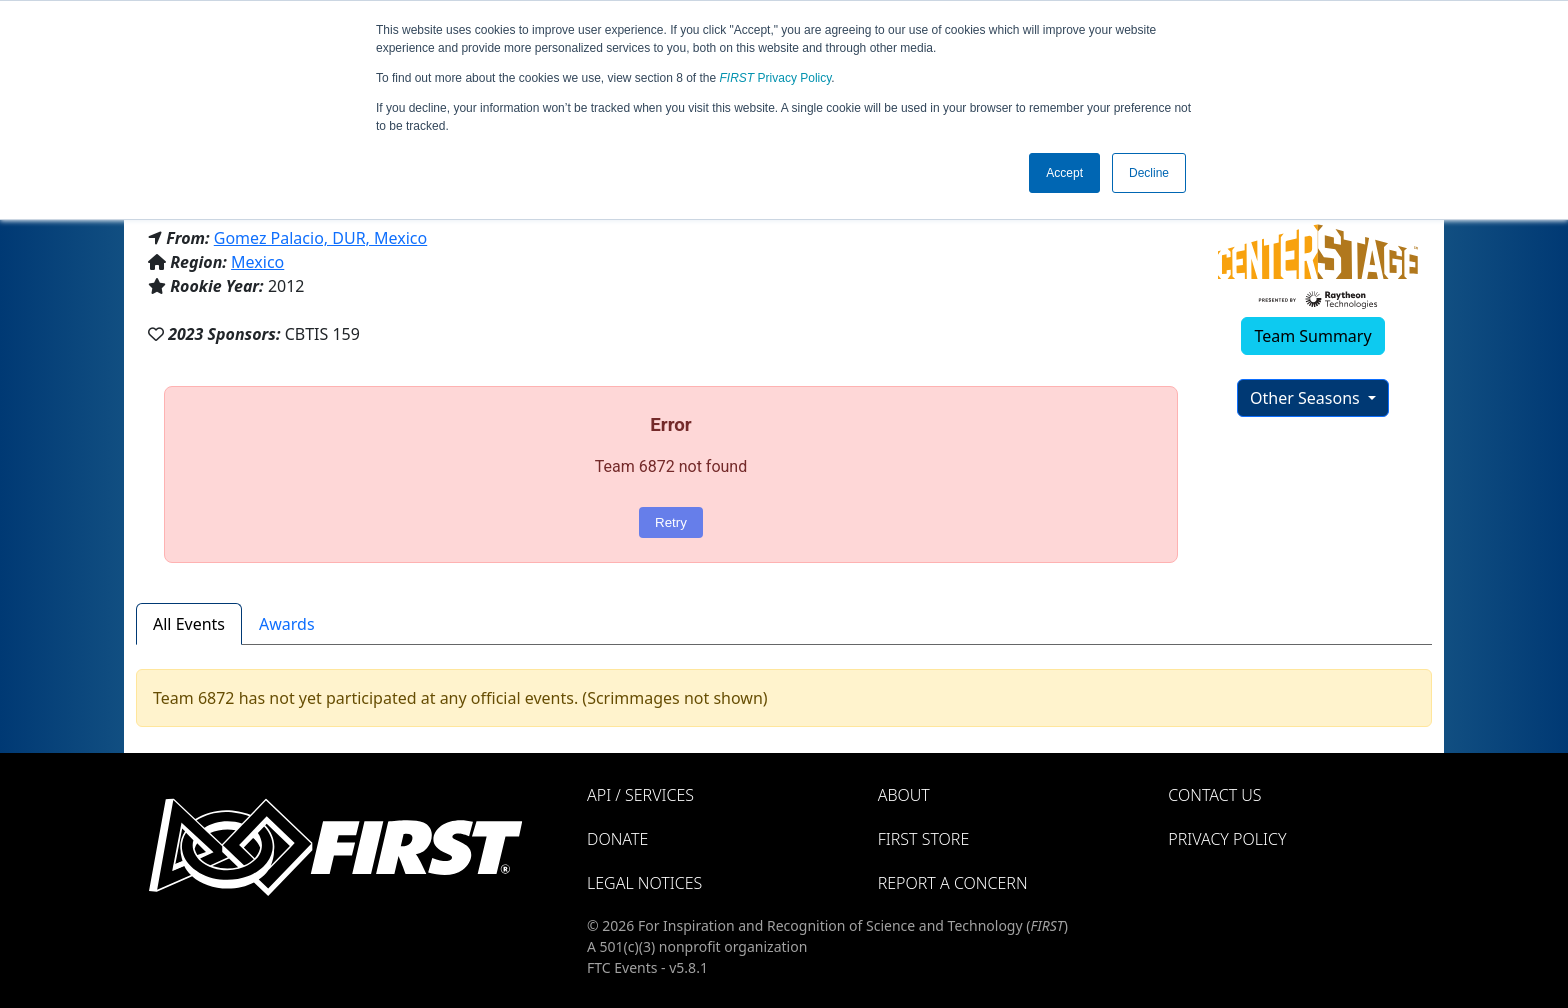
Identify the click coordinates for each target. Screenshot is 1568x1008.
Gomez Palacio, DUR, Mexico (320, 238)
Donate (617, 839)
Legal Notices (644, 883)
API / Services (640, 795)
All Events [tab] (189, 624)
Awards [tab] (287, 624)
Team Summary (1312, 336)
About (904, 795)
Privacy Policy (776, 78)
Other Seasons (1307, 398)
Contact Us (1214, 795)
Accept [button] (1064, 173)
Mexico (257, 262)
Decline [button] (1149, 173)
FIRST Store (924, 839)
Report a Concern (953, 883)
